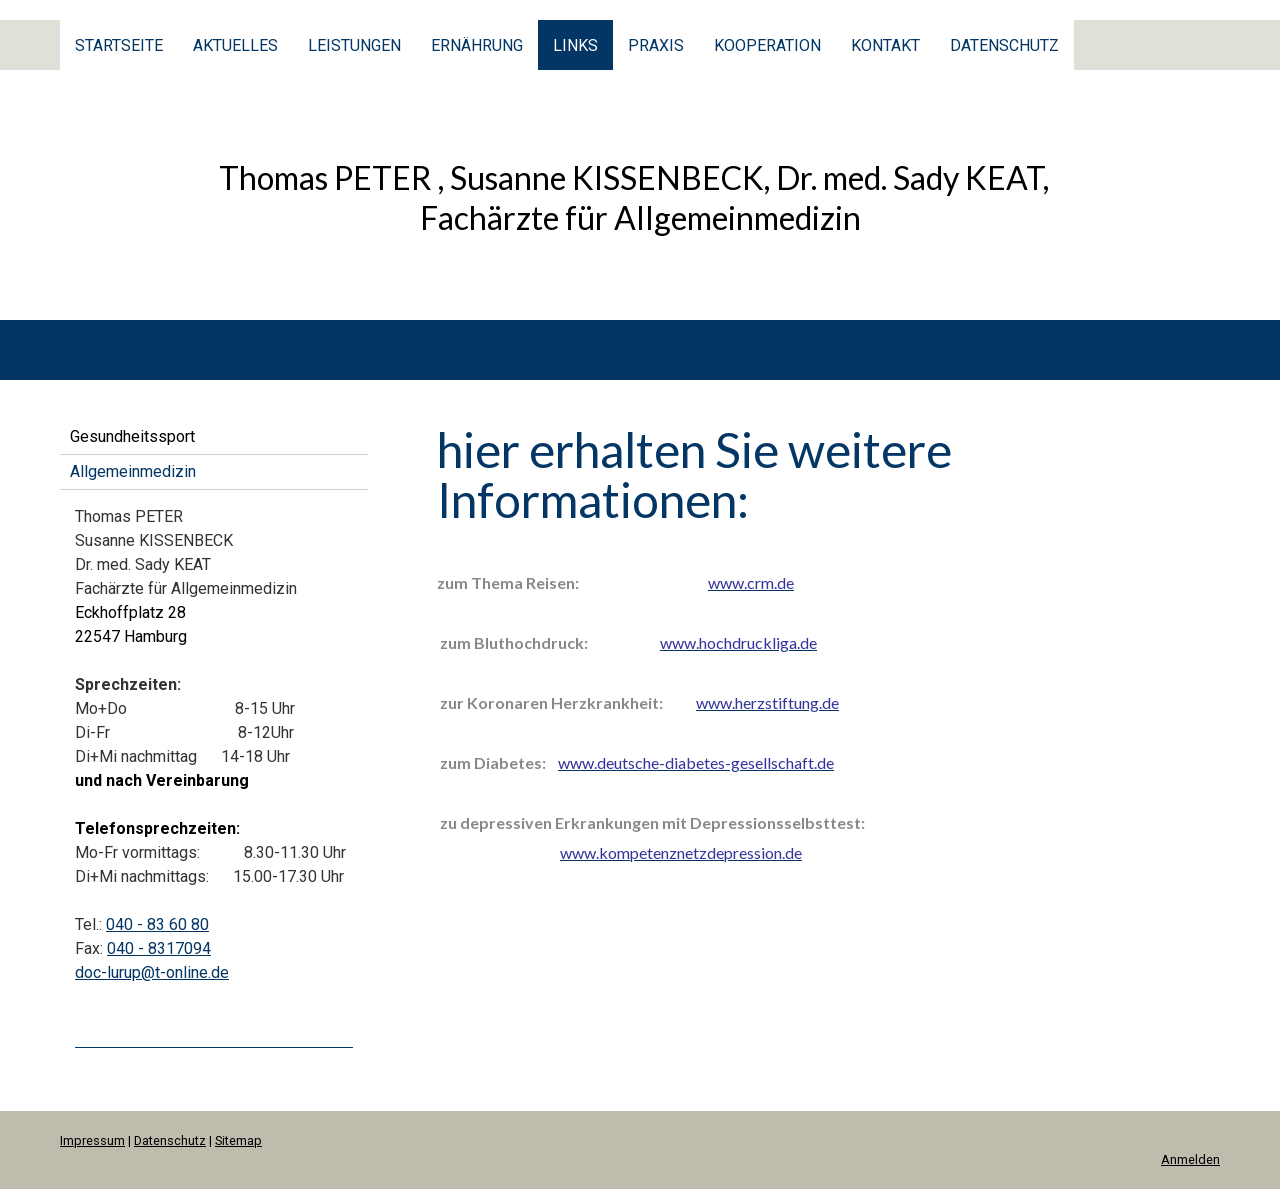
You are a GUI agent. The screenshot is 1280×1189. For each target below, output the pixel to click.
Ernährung (477, 45)
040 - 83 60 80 (157, 924)
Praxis (656, 45)
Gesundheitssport (132, 436)
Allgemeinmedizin (133, 471)
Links (575, 45)
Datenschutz (1004, 45)
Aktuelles (235, 45)
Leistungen (354, 45)
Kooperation (767, 45)
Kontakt (885, 45)
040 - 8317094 (159, 948)
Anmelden (1190, 1159)
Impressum (92, 1140)
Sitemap (238, 1140)
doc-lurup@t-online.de (152, 972)
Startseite (119, 45)
